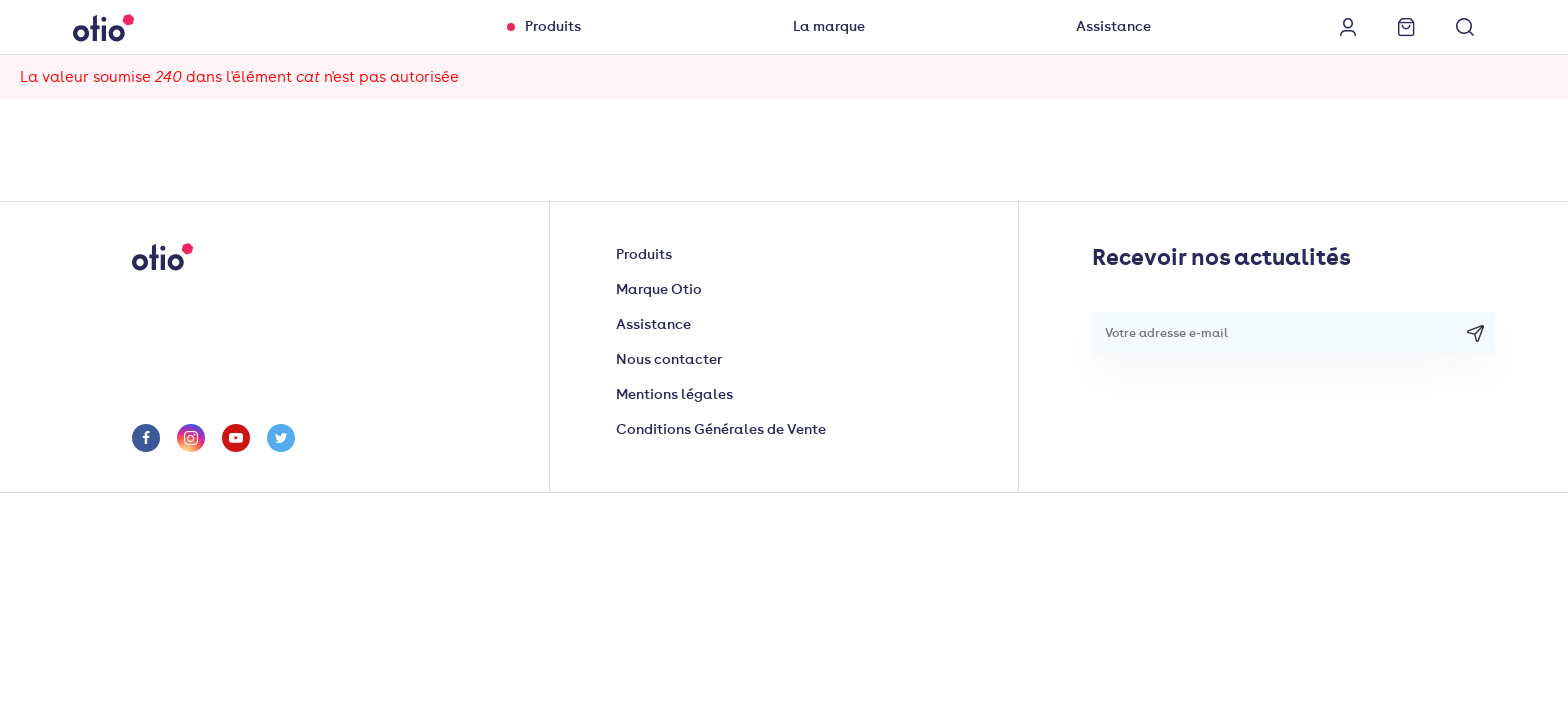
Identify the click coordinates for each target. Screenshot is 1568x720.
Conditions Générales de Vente (721, 429)
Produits (553, 26)
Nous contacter (669, 359)
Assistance (1113, 26)
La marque (829, 26)
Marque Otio (659, 289)
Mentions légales (674, 394)
